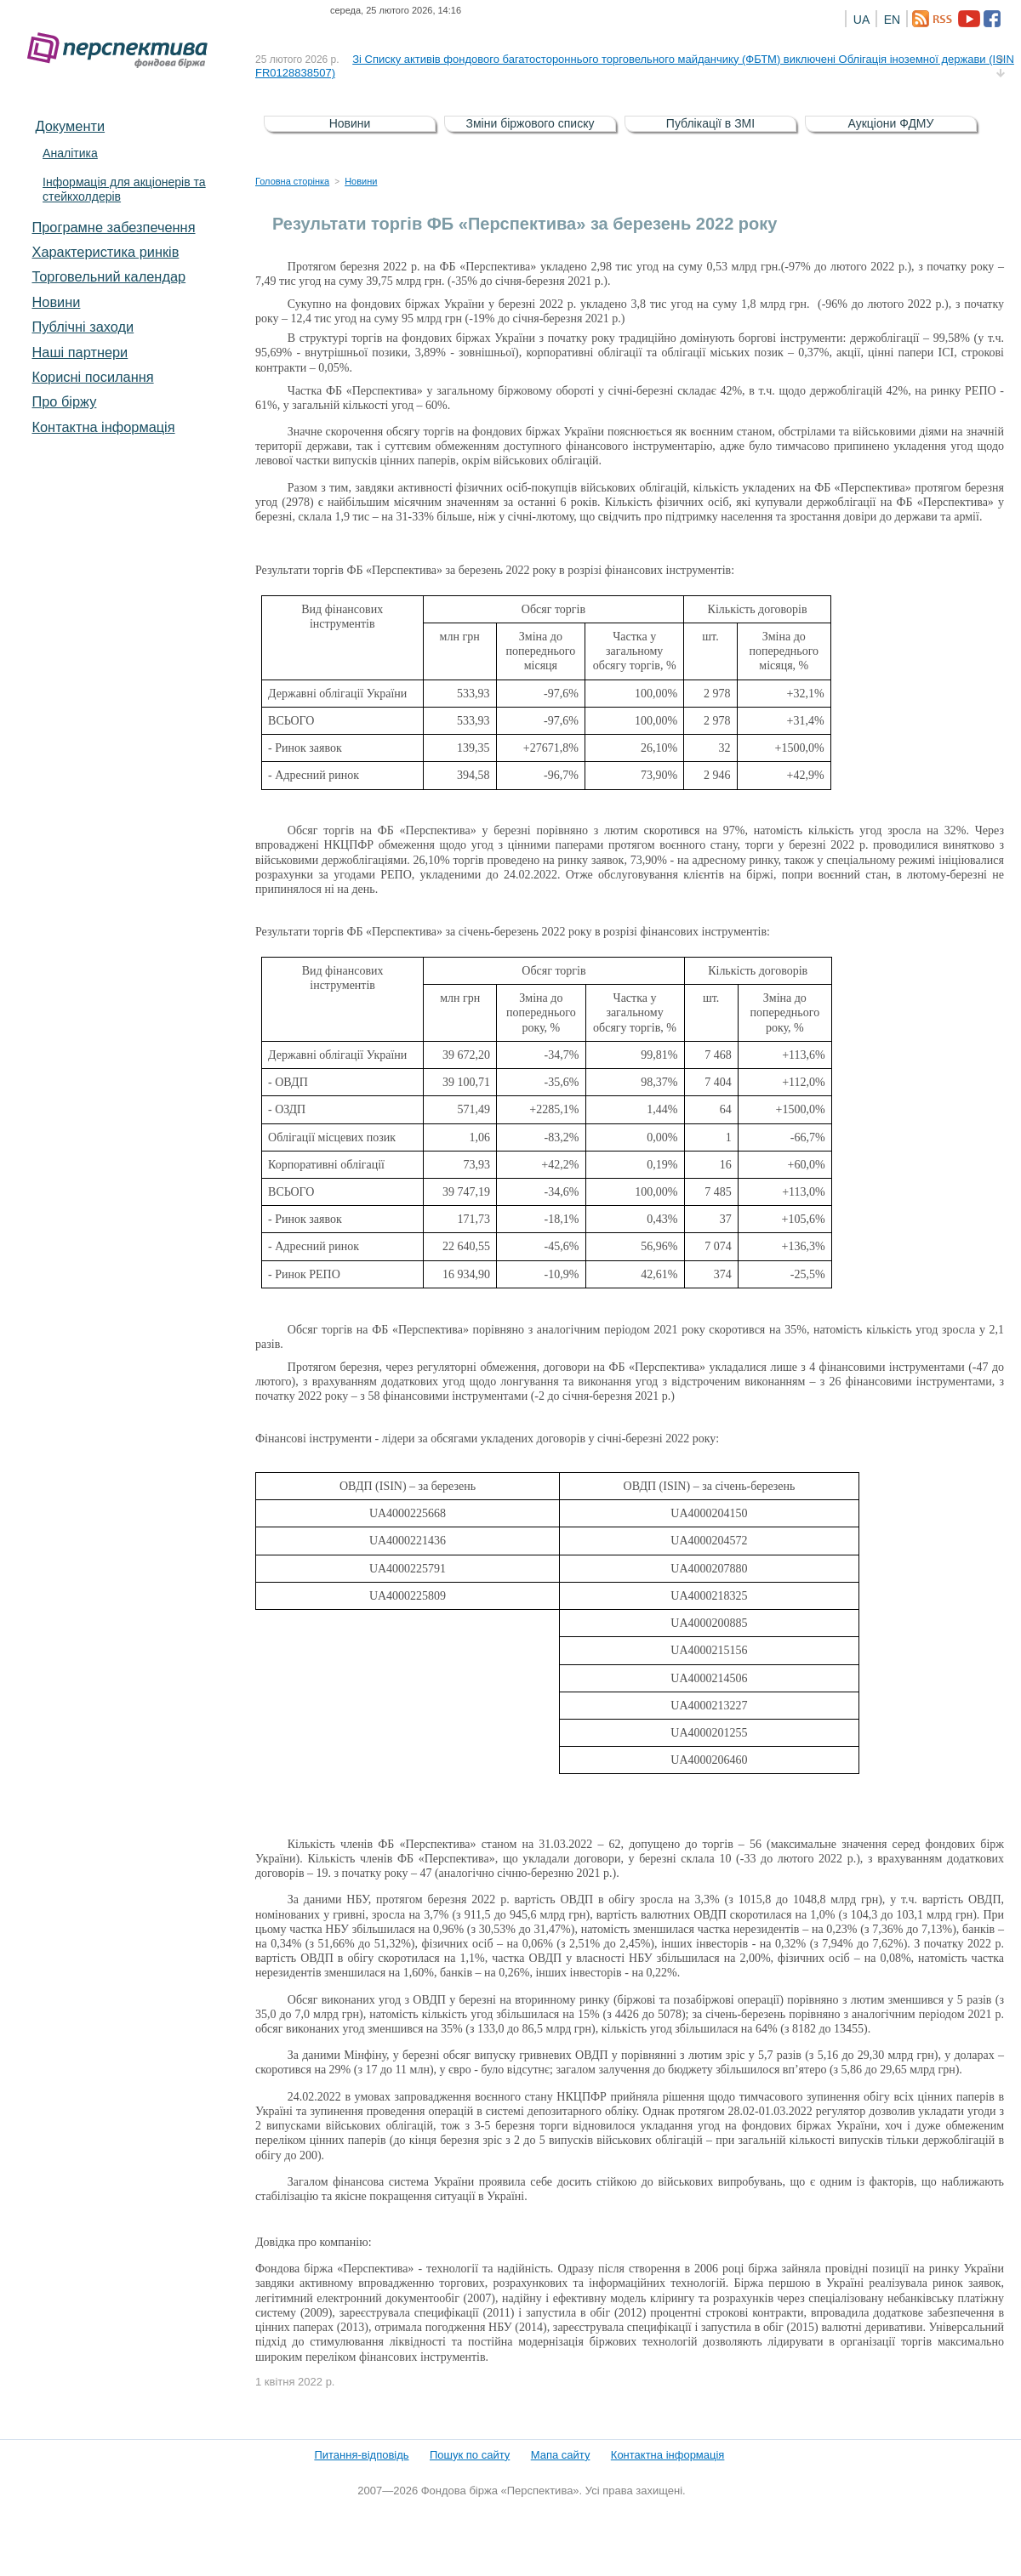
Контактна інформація (102, 427)
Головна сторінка (292, 181)
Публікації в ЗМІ (710, 123)
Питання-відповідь (361, 2454)
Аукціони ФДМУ (891, 123)
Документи (70, 126)
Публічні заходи (82, 326)
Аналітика (70, 153)
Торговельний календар (108, 276)
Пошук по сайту (470, 2454)
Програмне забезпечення (113, 227)
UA (861, 19)
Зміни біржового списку (530, 123)
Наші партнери (79, 352)
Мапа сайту (560, 2454)
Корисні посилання (92, 376)
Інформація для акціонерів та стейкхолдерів (124, 189)
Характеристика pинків (105, 251)
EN (892, 19)
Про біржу (63, 401)
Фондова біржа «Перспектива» (122, 50)
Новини (55, 302)
